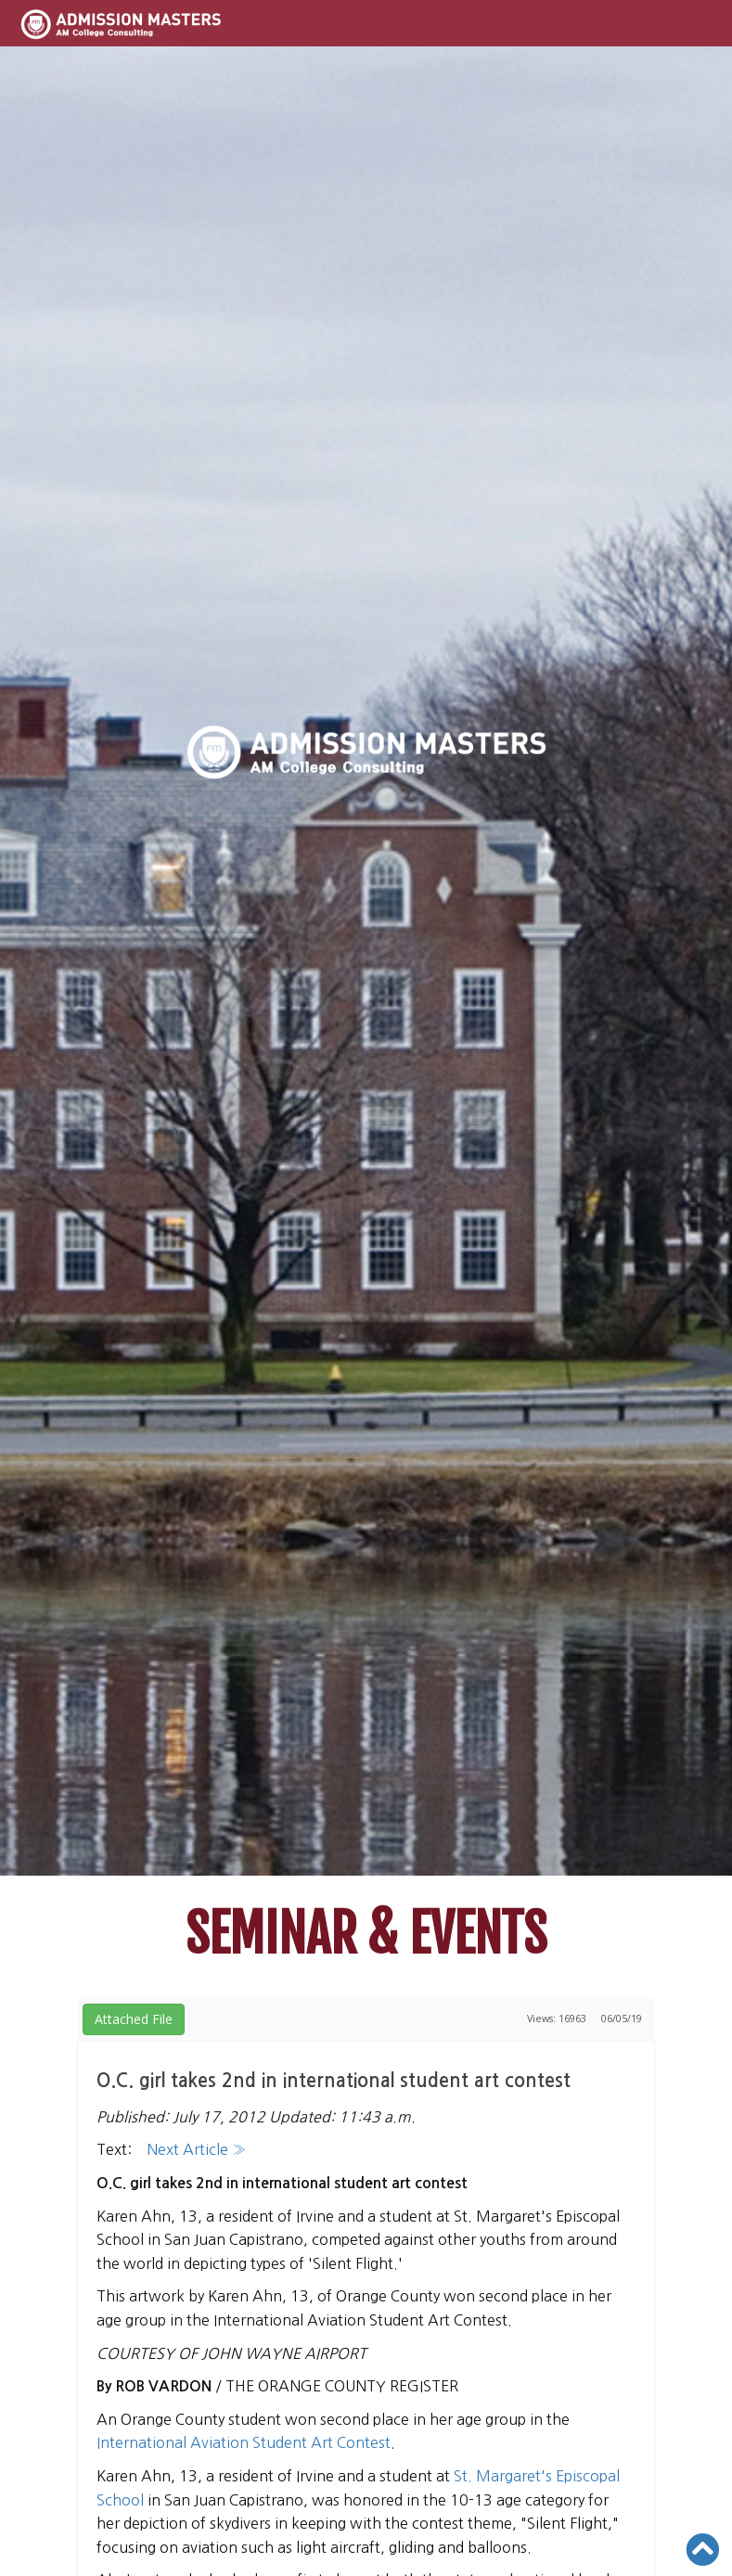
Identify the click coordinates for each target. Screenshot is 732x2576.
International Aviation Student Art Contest (243, 2442)
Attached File (134, 2019)
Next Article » (196, 2149)
